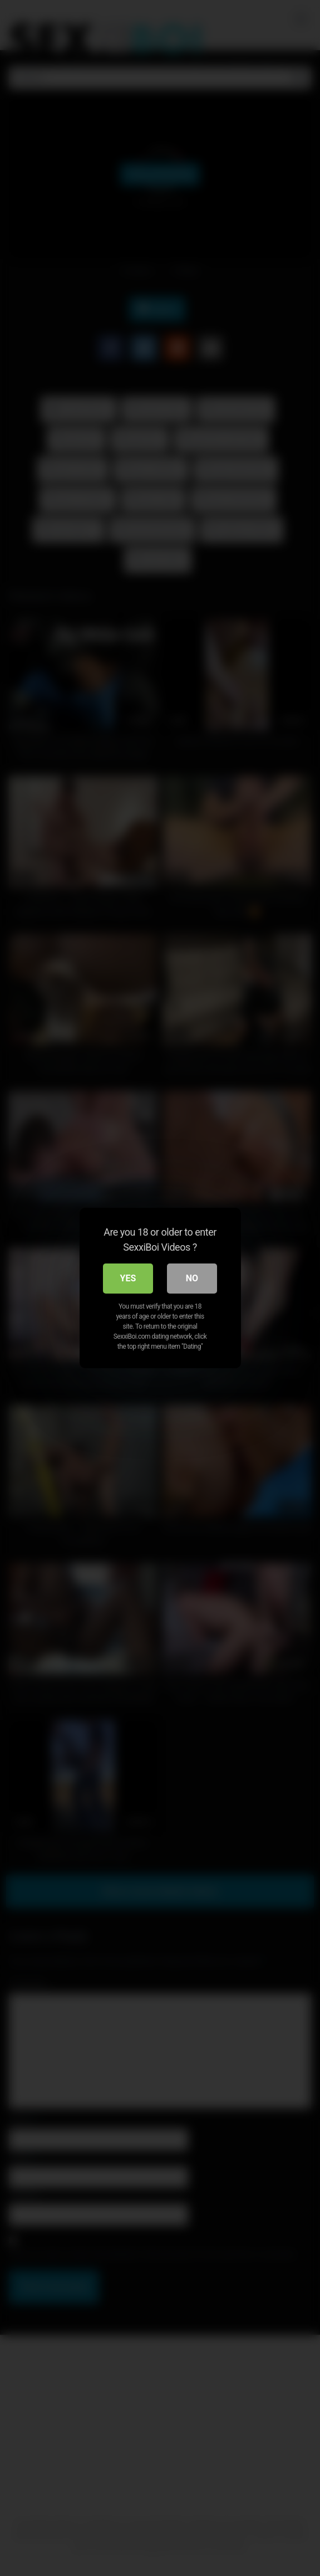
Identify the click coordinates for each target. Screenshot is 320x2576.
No (192, 1278)
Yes (128, 1278)
